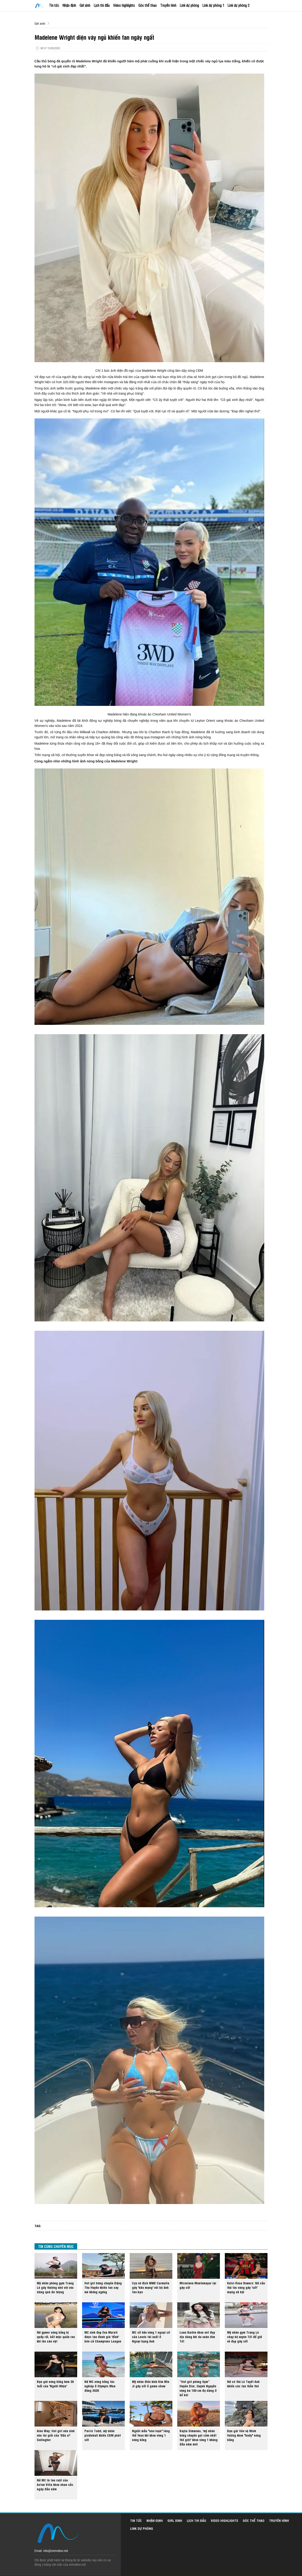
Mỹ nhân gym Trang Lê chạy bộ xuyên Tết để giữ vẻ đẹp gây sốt (244, 2336)
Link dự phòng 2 (238, 5)
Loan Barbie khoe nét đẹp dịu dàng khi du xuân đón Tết (197, 2336)
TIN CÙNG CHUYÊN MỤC (56, 2246)
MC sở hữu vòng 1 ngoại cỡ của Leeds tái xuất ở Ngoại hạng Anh (151, 2336)
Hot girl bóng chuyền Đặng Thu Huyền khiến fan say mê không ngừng (103, 2287)
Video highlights (124, 5)
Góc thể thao (147, 5)
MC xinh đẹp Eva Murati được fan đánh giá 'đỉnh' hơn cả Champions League (102, 2336)
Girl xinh (85, 5)
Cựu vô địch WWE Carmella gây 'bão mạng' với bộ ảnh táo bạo (150, 2287)
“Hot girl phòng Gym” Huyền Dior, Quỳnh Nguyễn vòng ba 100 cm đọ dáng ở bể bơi (198, 2388)
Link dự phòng (189, 5)
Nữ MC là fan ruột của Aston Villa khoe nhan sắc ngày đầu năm (55, 2484)
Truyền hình (168, 5)
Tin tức (54, 5)
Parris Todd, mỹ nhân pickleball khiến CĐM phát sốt (102, 2435)
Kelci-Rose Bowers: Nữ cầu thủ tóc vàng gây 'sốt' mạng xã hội (246, 2287)
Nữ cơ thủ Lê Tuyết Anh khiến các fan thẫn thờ (243, 2383)
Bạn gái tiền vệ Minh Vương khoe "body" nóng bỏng (244, 2435)
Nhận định (69, 5)
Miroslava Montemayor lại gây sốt (198, 2285)
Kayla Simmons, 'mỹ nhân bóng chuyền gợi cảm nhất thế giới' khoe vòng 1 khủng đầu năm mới (199, 2437)
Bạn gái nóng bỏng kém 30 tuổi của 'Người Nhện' (55, 2383)
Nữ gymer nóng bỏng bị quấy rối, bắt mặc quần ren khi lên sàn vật (56, 2336)
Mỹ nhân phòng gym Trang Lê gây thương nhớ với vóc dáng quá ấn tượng (55, 2287)
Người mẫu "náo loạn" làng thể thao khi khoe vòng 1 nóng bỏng (151, 2435)
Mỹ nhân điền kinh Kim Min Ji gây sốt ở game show (150, 2383)
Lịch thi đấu (102, 5)
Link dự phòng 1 (213, 5)
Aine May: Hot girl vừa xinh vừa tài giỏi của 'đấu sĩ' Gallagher (56, 2435)
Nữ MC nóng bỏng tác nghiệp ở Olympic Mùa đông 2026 (99, 2385)
